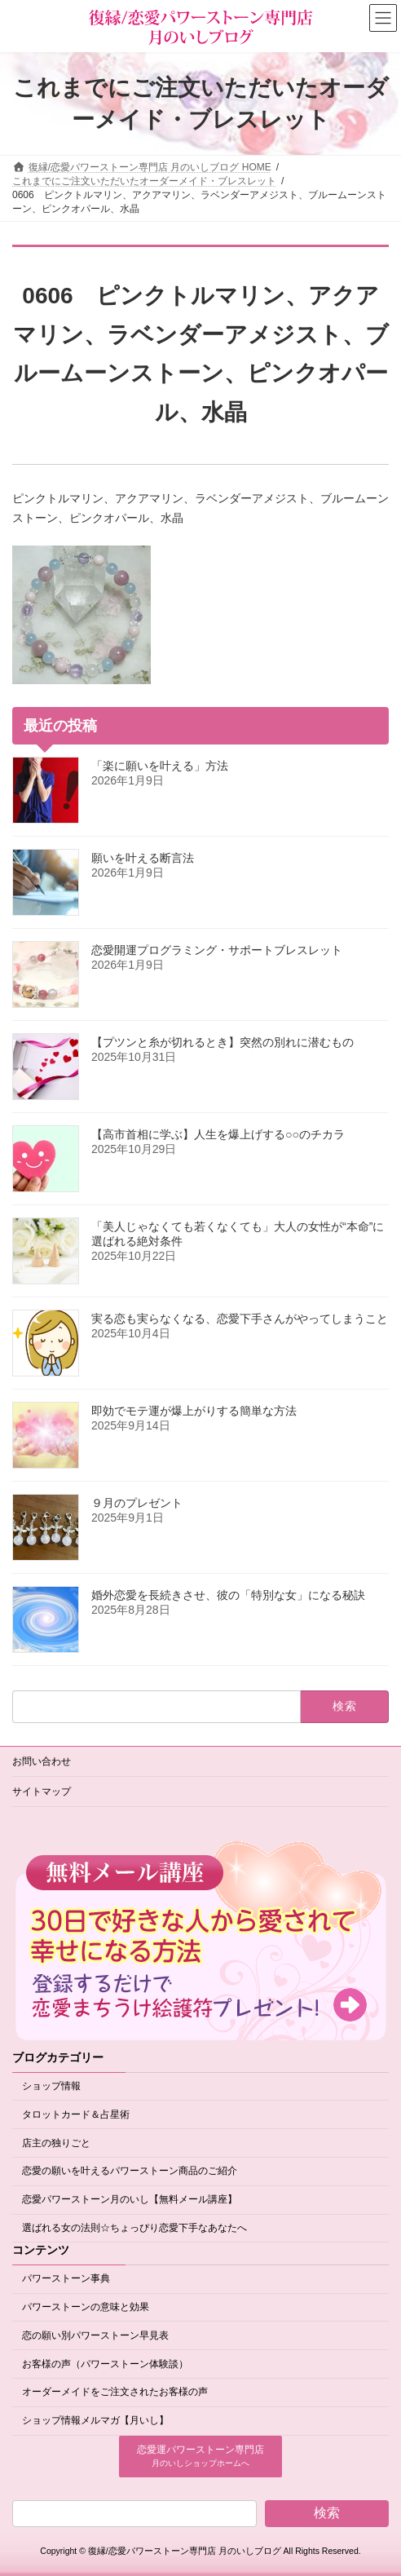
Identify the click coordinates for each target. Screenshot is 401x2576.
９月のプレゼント (137, 1502)
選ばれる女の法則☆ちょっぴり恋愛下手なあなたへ (134, 2228)
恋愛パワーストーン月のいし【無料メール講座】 (129, 2199)
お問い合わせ (41, 1761)
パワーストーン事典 (66, 2278)
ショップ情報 (51, 2086)
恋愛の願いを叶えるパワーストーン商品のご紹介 (129, 2171)
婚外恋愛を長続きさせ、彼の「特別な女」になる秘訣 (228, 1595)
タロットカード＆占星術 (76, 2114)
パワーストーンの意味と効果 (85, 2307)
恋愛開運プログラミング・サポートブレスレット (216, 950)
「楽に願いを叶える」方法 (159, 765)
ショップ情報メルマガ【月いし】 (95, 2420)
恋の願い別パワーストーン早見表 (95, 2335)
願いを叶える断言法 (142, 857)
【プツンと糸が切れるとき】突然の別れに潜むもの (222, 1042)
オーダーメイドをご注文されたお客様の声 (115, 2392)
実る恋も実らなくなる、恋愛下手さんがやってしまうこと (239, 1318)
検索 (327, 2513)
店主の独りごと (56, 2143)
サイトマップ (41, 1791)
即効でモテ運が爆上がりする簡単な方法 (194, 1410)
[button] (200, 2457)
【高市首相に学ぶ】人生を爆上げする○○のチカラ (218, 1134)
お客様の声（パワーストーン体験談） (105, 2364)
